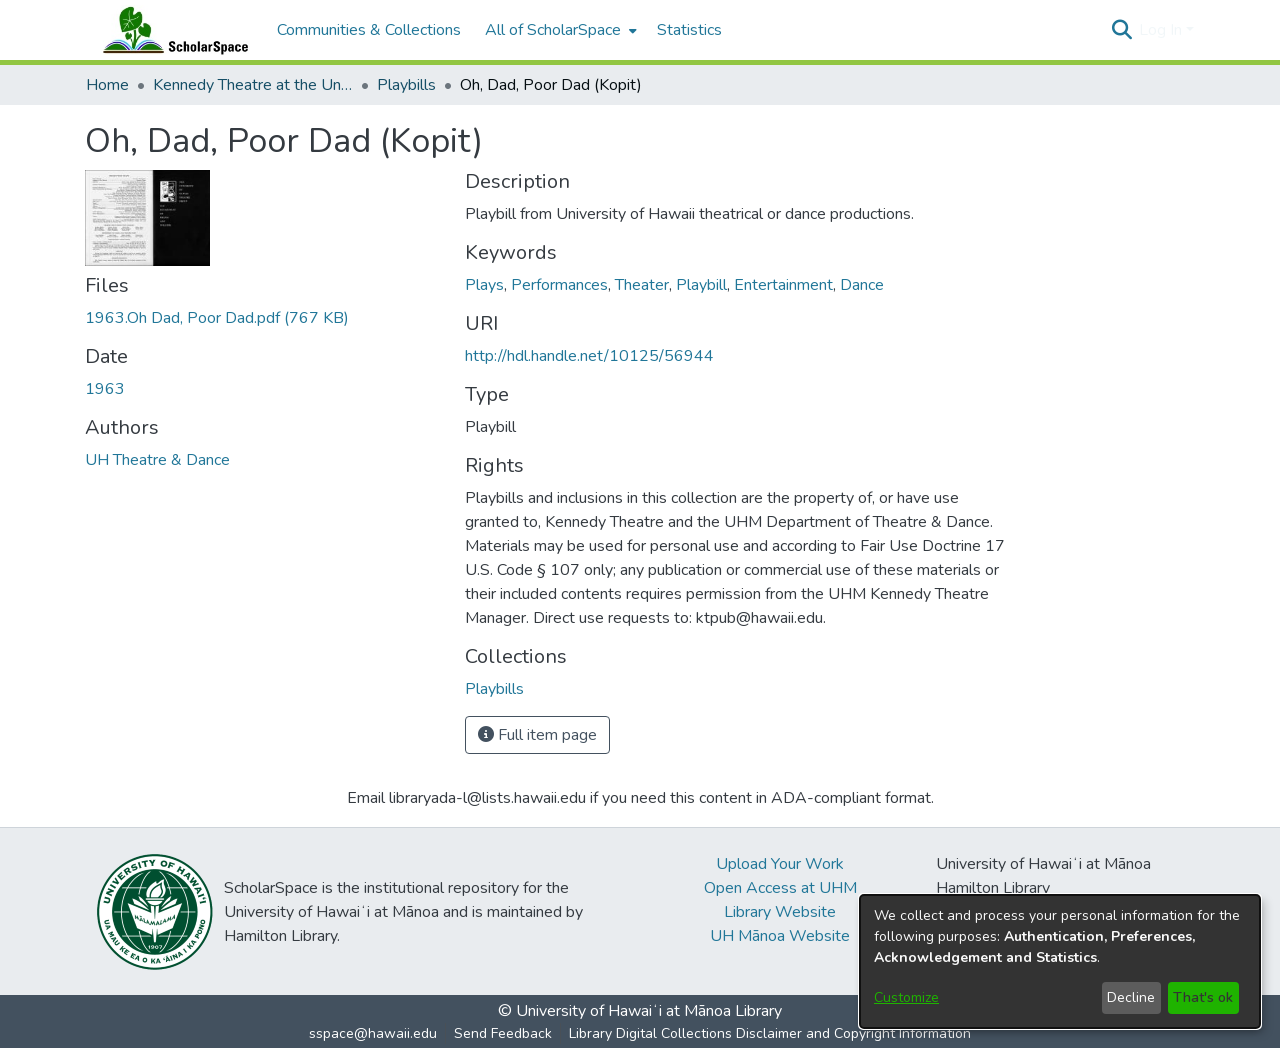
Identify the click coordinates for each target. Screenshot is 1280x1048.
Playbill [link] (701, 285)
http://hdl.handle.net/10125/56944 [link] (589, 356)
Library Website (780, 912)
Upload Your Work (780, 864)
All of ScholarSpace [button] (553, 30)
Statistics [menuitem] (689, 30)
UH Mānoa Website (780, 936)
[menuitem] (559, 30)
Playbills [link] (406, 85)
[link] (217, 318)
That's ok (1203, 997)
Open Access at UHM (780, 888)
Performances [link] (559, 285)
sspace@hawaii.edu (373, 1033)
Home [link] (107, 85)
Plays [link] (484, 285)
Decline (1131, 997)
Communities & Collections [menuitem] (369, 30)
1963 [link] (105, 389)
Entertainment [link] (783, 285)
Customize (906, 997)
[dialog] (1060, 961)
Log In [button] (1162, 30)
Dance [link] (862, 285)
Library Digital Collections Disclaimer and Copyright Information (770, 1033)
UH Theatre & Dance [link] (157, 460)
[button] (1121, 30)
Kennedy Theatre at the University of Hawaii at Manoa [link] (253, 85)
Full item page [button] (537, 735)
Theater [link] (642, 285)
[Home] (171, 30)
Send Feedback (503, 1033)
